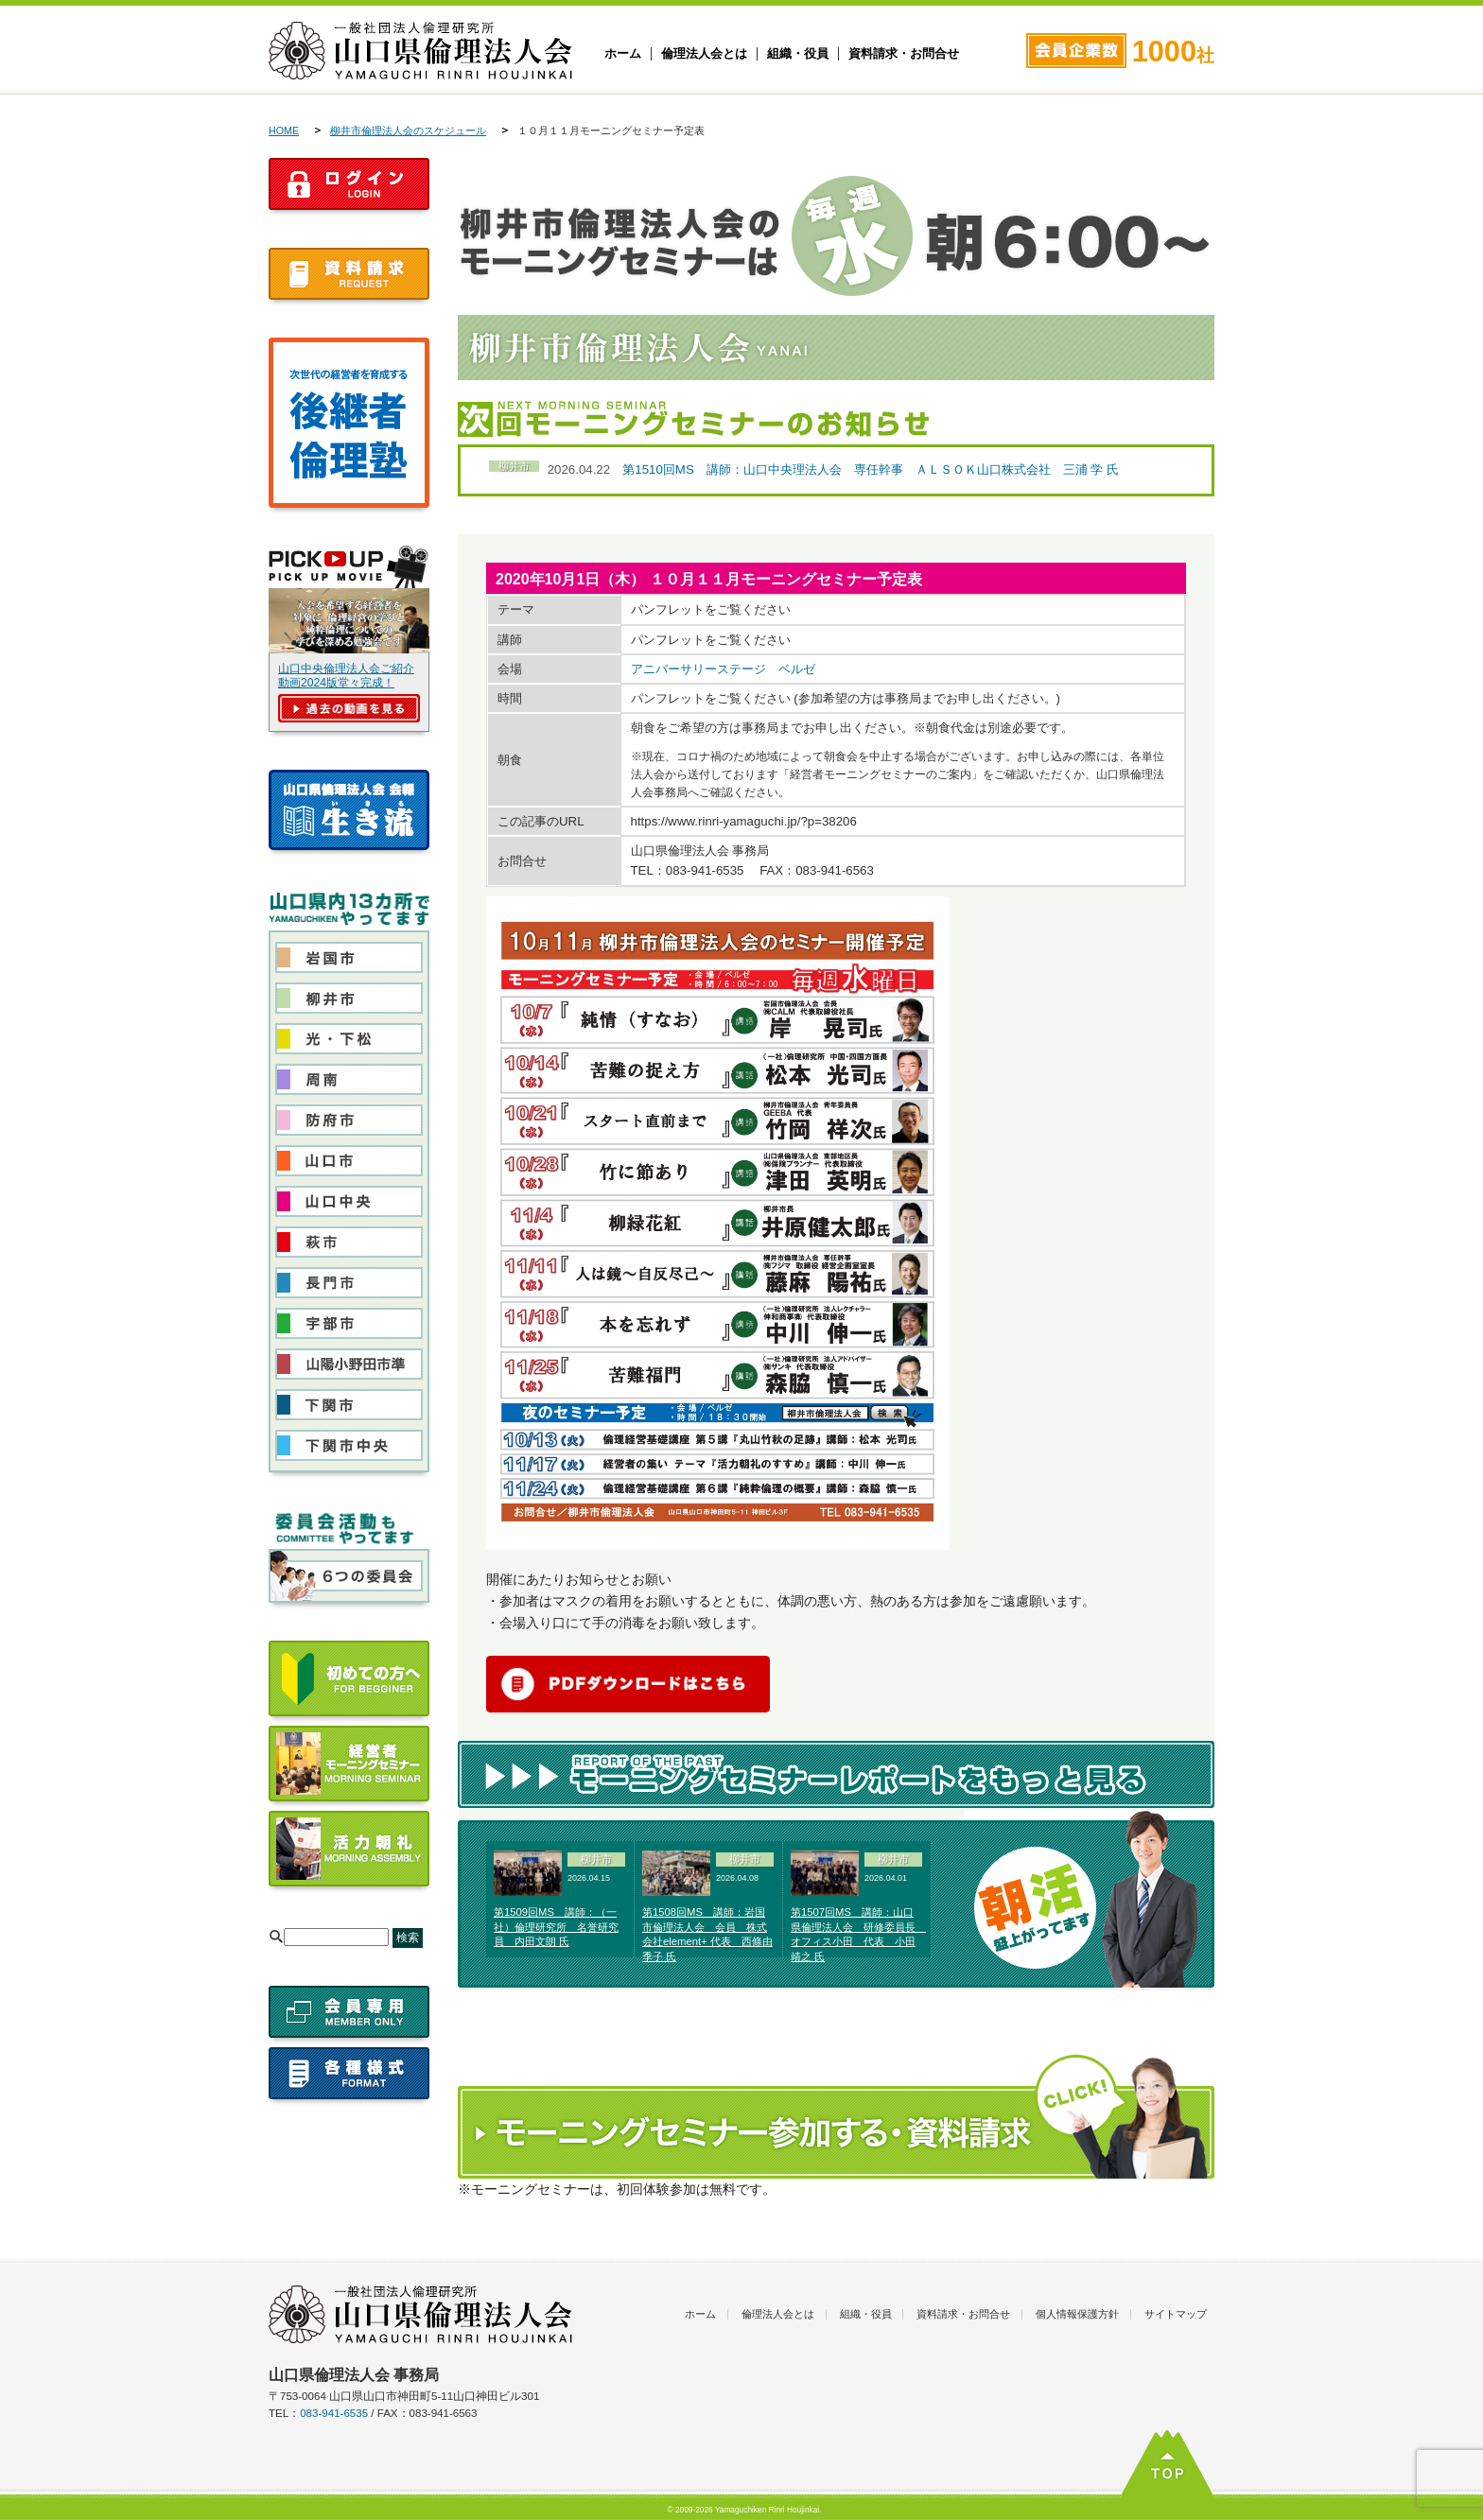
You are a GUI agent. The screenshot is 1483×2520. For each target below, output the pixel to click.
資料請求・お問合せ (903, 54)
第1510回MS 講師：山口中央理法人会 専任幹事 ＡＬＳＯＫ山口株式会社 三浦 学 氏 (870, 469)
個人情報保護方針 (1077, 2314)
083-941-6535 (334, 2413)
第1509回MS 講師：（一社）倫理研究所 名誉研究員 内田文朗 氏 (556, 1927)
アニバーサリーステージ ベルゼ (723, 669)
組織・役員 (798, 54)
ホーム (622, 54)
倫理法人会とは (704, 54)
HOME (284, 130)
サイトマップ (1175, 2314)
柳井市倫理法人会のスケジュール (408, 130)
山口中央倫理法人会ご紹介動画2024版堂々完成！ (346, 675)
